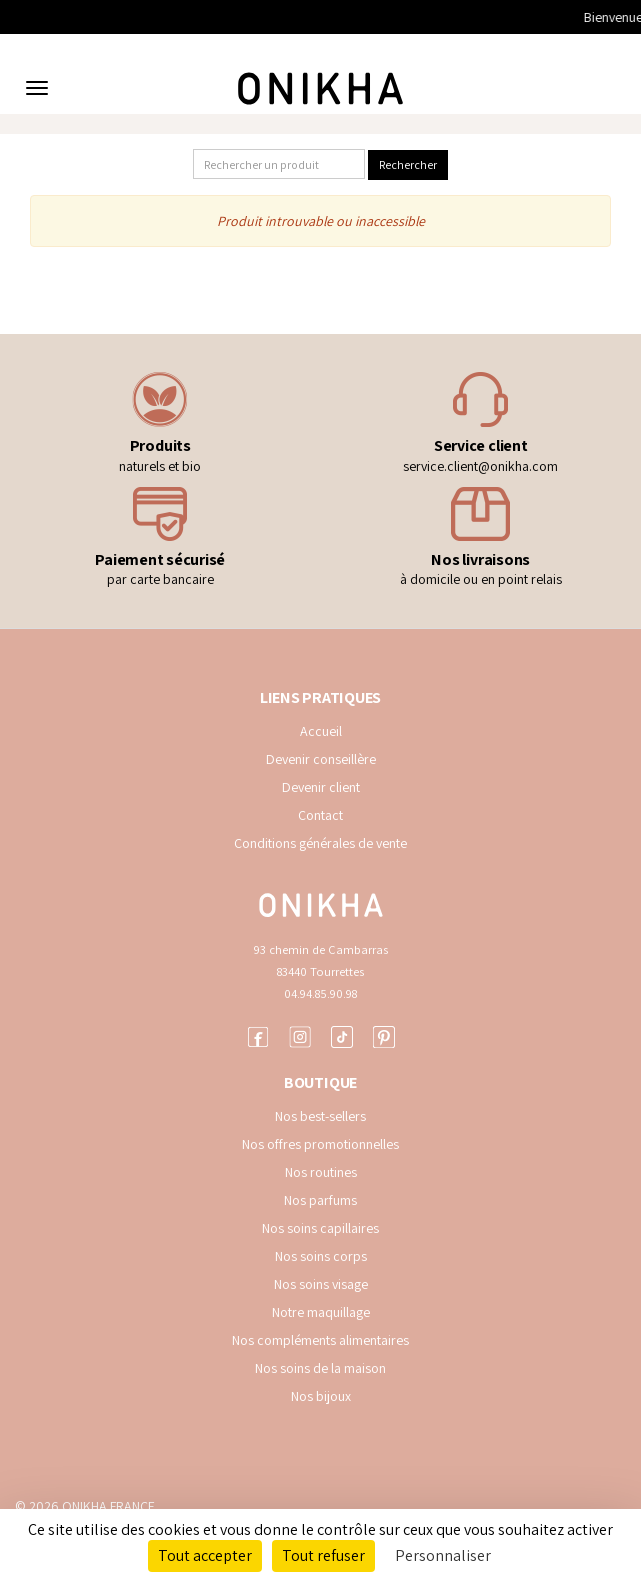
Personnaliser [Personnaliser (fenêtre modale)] (443, 1555)
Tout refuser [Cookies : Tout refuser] (323, 1555)
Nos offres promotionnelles (320, 1144)
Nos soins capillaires (320, 1228)
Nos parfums (320, 1200)
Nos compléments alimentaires (320, 1340)
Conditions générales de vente (320, 843)
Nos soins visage (321, 1284)
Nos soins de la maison (320, 1368)
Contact (320, 815)
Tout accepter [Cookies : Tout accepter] (205, 1555)
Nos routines (321, 1172)
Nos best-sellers (320, 1116)
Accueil (321, 731)
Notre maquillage (321, 1312)
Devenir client (321, 787)
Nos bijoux (321, 1396)
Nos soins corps (321, 1256)
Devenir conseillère (321, 759)
